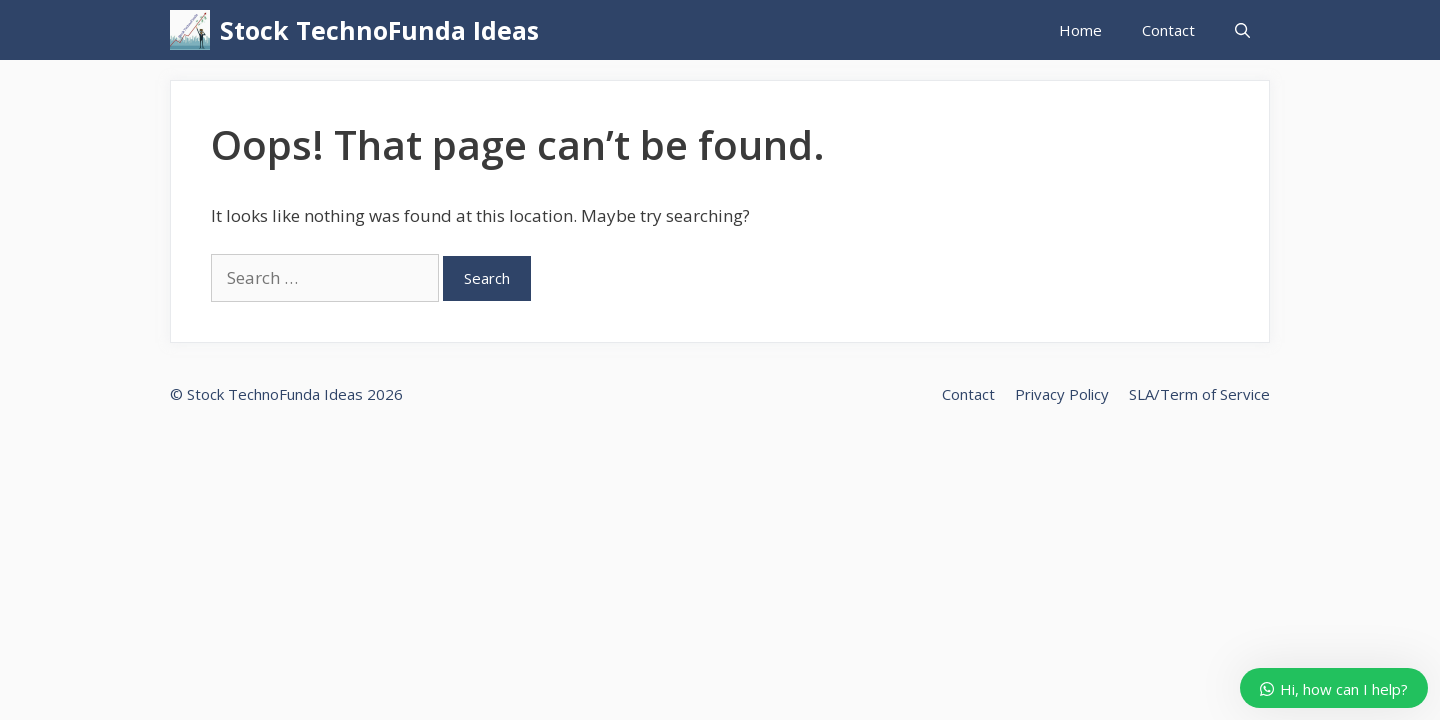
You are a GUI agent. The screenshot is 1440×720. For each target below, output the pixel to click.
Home (1080, 30)
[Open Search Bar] (1242, 30)
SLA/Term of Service (1199, 394)
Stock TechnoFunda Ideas (379, 30)
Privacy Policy (1062, 394)
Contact (1168, 30)
